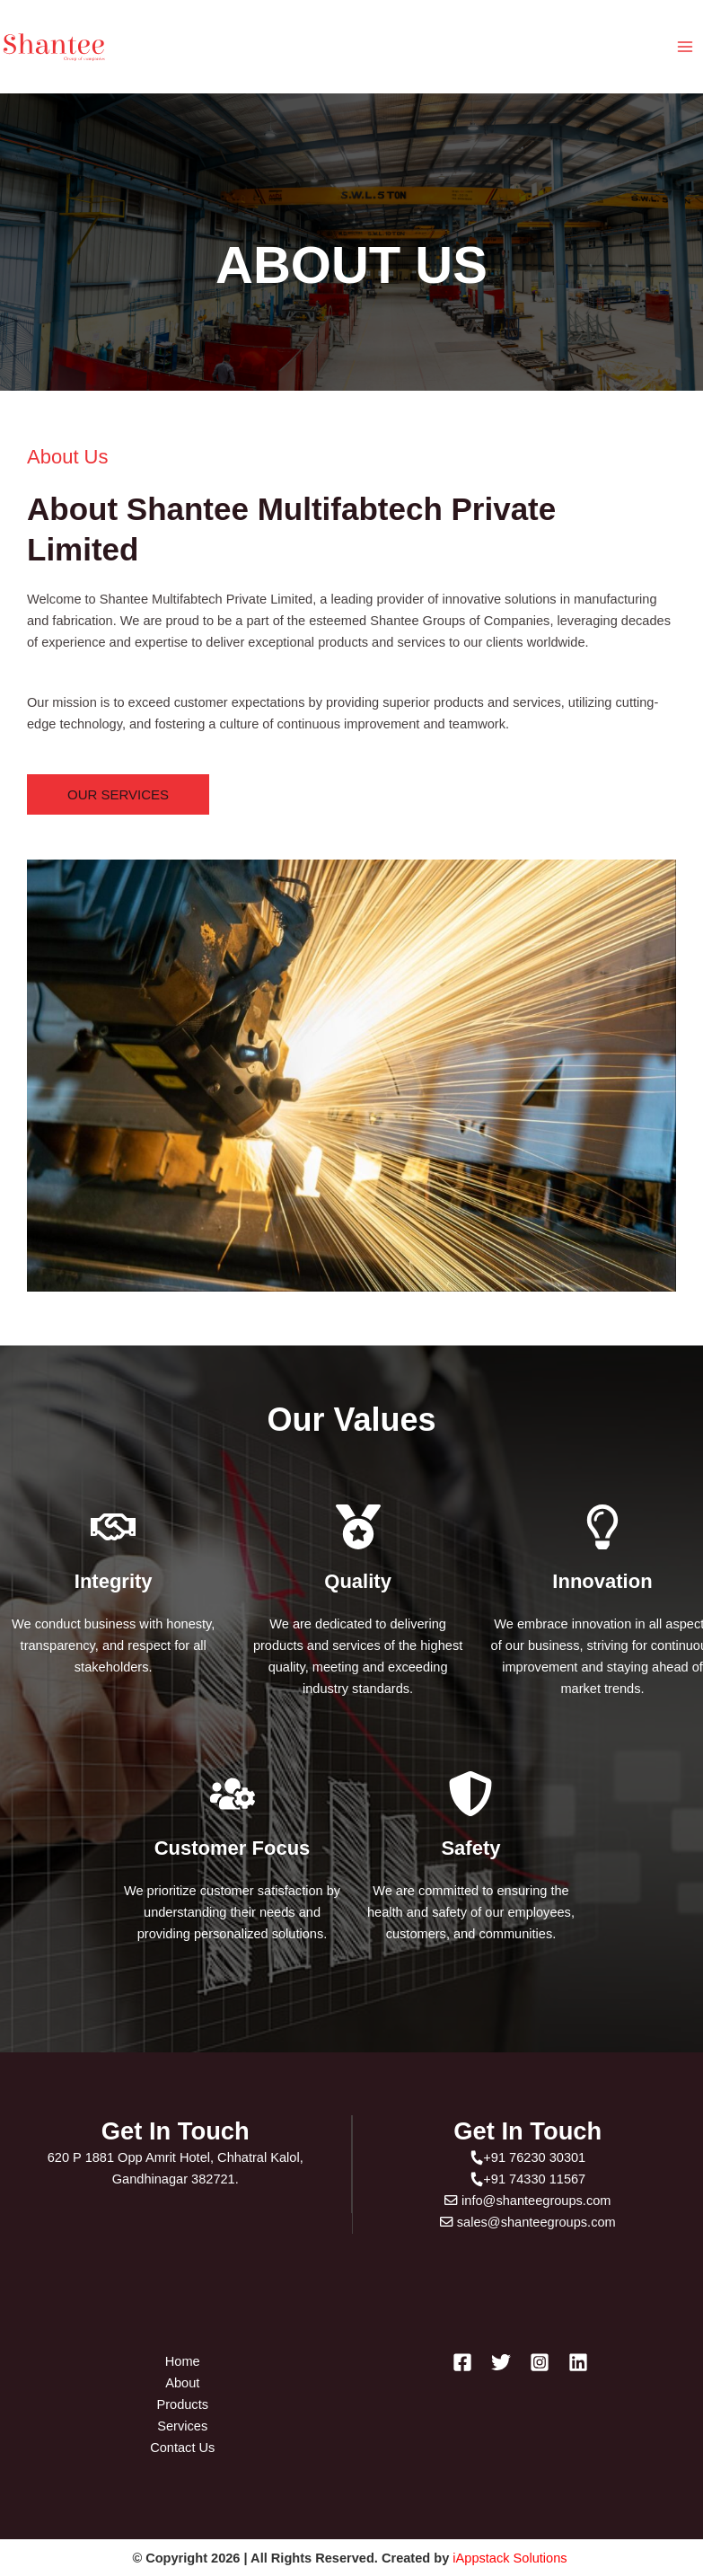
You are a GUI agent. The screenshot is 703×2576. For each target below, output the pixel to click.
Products (182, 2404)
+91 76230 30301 (527, 2157)
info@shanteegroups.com (527, 2200)
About (182, 2383)
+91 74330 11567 (527, 2179)
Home (182, 2361)
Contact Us (182, 2447)
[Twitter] (501, 2362)
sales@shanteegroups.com (528, 2222)
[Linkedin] (578, 2362)
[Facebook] (462, 2362)
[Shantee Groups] (54, 47)
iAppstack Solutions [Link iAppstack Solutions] (511, 2558)
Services (182, 2426)
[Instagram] (539, 2362)
